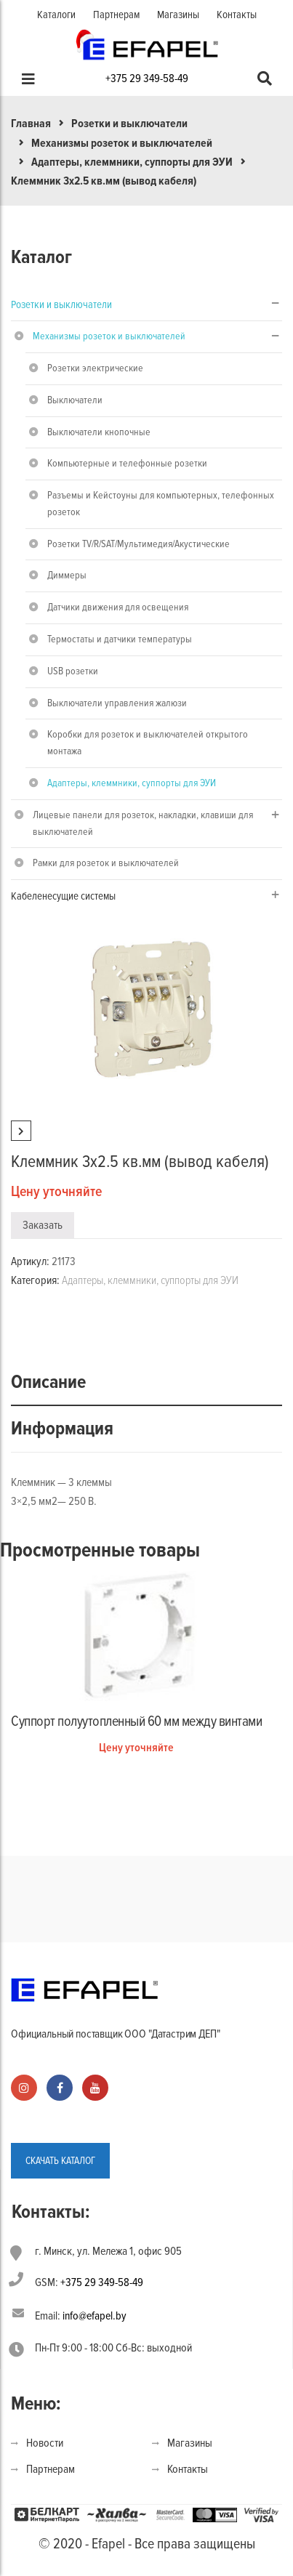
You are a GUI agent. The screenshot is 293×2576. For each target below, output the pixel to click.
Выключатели (75, 400)
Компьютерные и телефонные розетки (127, 463)
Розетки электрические (95, 368)
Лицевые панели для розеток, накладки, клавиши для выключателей (143, 823)
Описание (48, 1382)
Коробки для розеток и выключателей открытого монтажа (147, 742)
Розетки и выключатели (129, 123)
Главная (31, 123)
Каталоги (56, 14)
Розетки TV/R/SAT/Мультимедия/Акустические (138, 544)
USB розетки (72, 671)
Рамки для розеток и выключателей (106, 863)
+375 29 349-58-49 (146, 78)
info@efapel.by (95, 2316)
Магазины (178, 14)
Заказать (43, 1225)
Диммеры (67, 575)
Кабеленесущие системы (63, 896)
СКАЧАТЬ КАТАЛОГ (60, 2161)
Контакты (237, 14)
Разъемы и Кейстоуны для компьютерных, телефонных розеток (160, 503)
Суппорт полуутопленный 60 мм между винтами (136, 1721)
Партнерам (116, 14)
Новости (44, 2443)
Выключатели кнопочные (98, 432)
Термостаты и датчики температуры (119, 639)
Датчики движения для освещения (117, 607)
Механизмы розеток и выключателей (121, 143)
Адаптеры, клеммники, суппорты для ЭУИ (132, 162)
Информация (62, 1428)
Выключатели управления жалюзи (117, 703)
